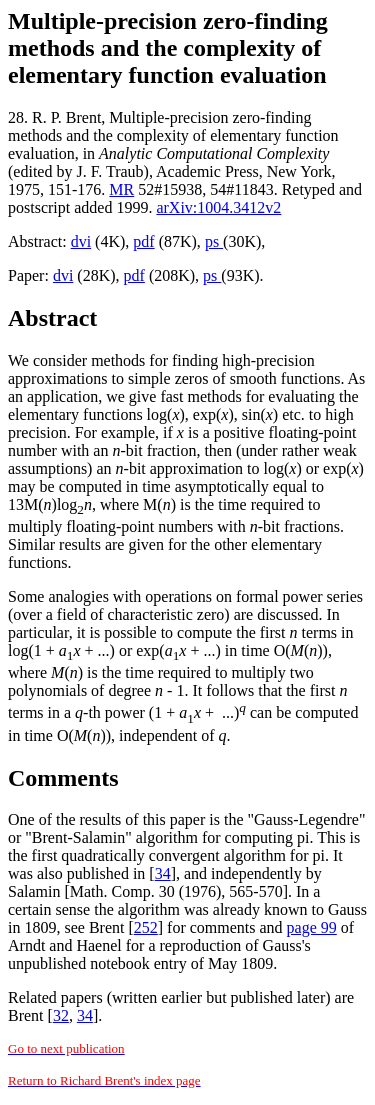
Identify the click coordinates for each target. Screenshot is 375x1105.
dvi (81, 241)
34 (163, 873)
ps (214, 241)
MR (121, 189)
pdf (143, 241)
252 (146, 927)
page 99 (312, 927)
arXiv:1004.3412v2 (218, 207)
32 (61, 1015)
